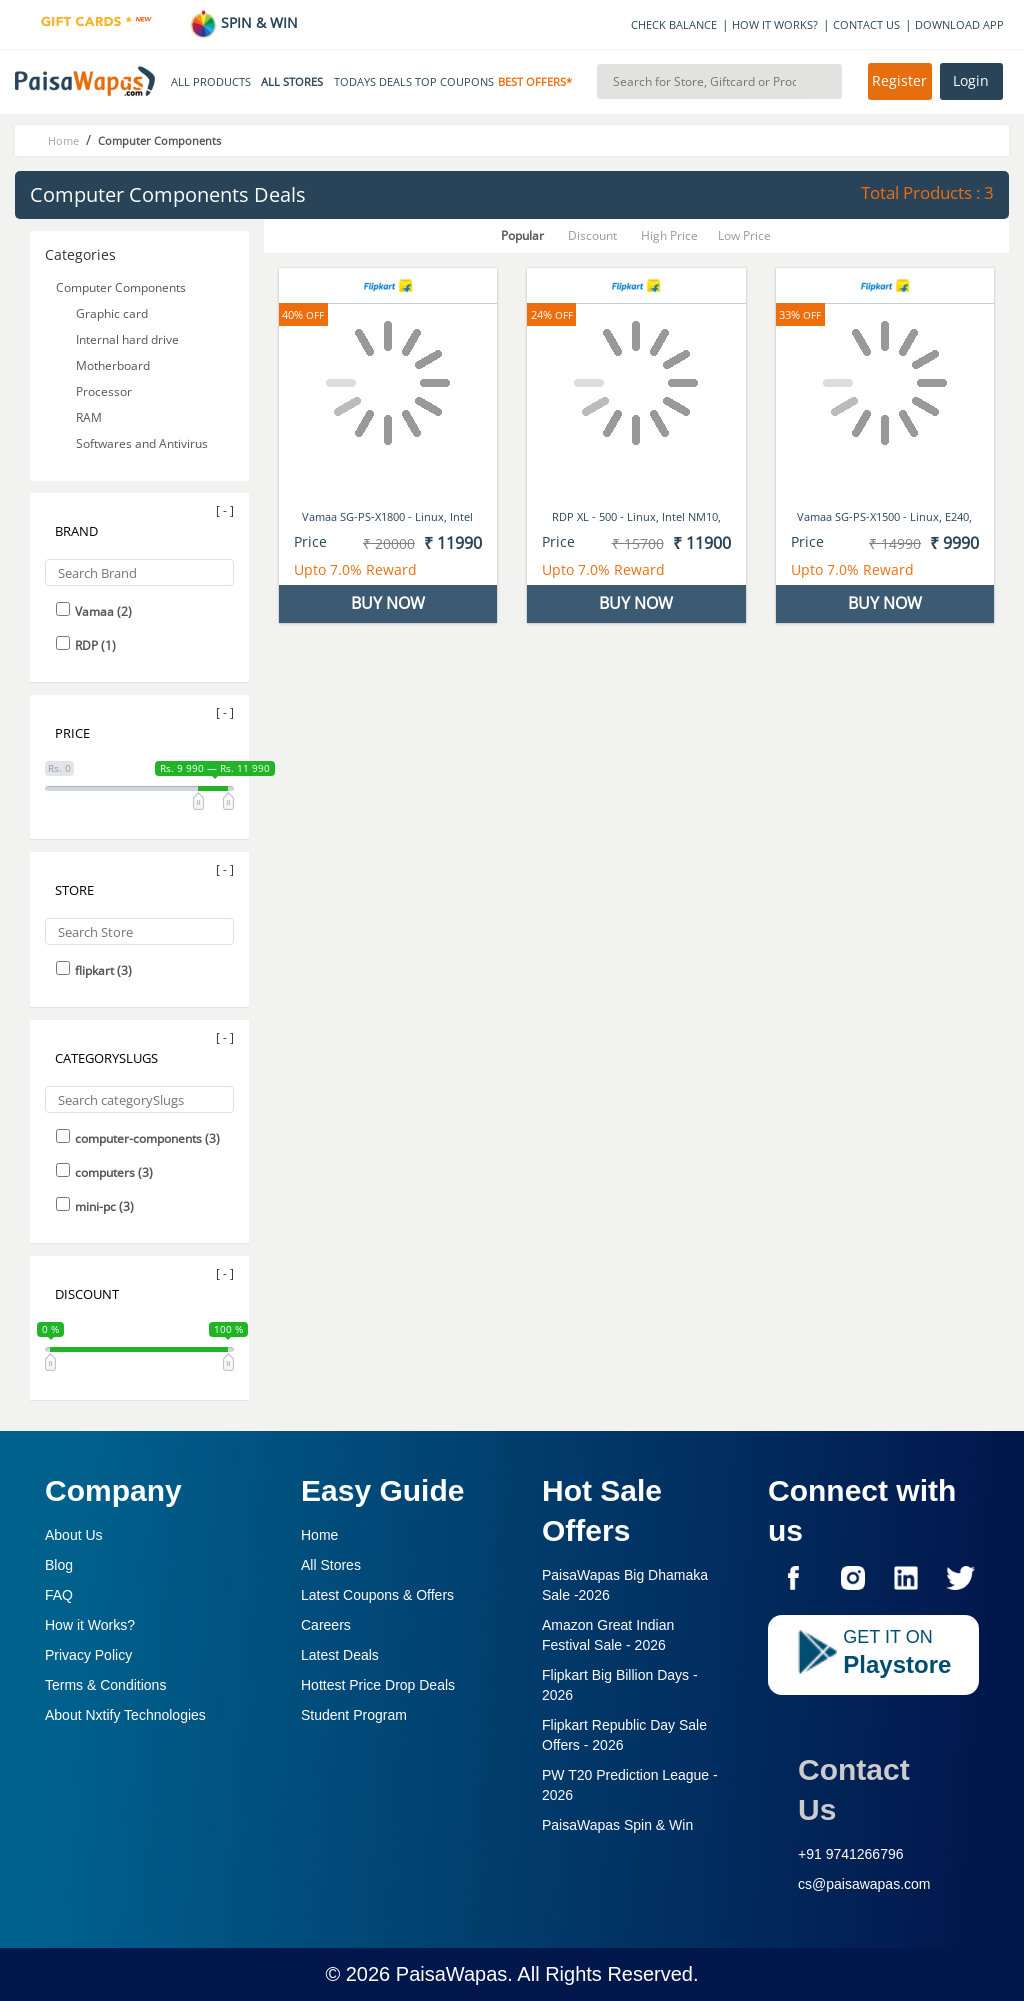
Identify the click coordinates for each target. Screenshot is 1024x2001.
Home (319, 1535)
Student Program (354, 1715)
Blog (59, 1565)
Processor (104, 391)
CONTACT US (866, 24)
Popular (522, 235)
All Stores (331, 1565)
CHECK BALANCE (674, 24)
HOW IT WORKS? (775, 24)
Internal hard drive (127, 339)
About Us (74, 1535)
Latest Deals (340, 1655)
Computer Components (121, 287)
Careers (326, 1625)
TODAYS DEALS (373, 82)
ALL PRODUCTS (211, 82)
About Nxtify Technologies (125, 1715)
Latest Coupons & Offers (377, 1595)
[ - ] (225, 510)
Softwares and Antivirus (142, 443)
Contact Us (854, 1789)
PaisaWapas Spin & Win (617, 1825)
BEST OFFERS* (535, 82)
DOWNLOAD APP (959, 24)
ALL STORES (292, 82)
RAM (89, 417)
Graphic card (112, 313)
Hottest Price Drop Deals (378, 1685)
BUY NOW (388, 603)
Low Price (744, 235)
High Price (669, 235)
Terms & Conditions (105, 1685)
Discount (592, 235)
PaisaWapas (452, 1974)
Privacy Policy (88, 1655)
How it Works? (90, 1625)
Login (971, 81)
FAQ (59, 1595)
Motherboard (113, 365)
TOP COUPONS (454, 82)
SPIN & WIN (243, 22)
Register (899, 81)
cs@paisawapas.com (864, 1884)
